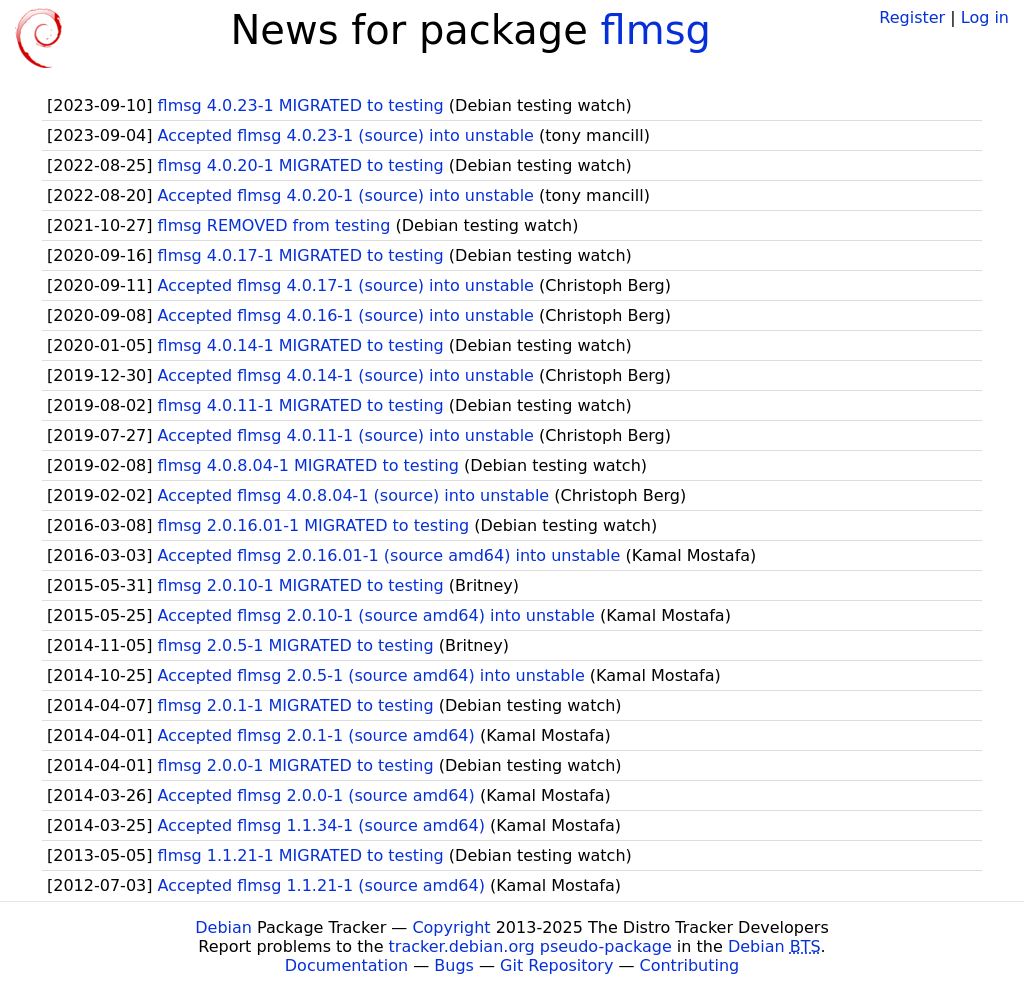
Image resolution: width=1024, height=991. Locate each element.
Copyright (451, 927)
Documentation (346, 965)
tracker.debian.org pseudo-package (530, 946)
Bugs (454, 965)
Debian (223, 927)
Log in (985, 17)
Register (912, 17)
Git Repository (556, 965)
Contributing (690, 965)
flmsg (656, 30)
